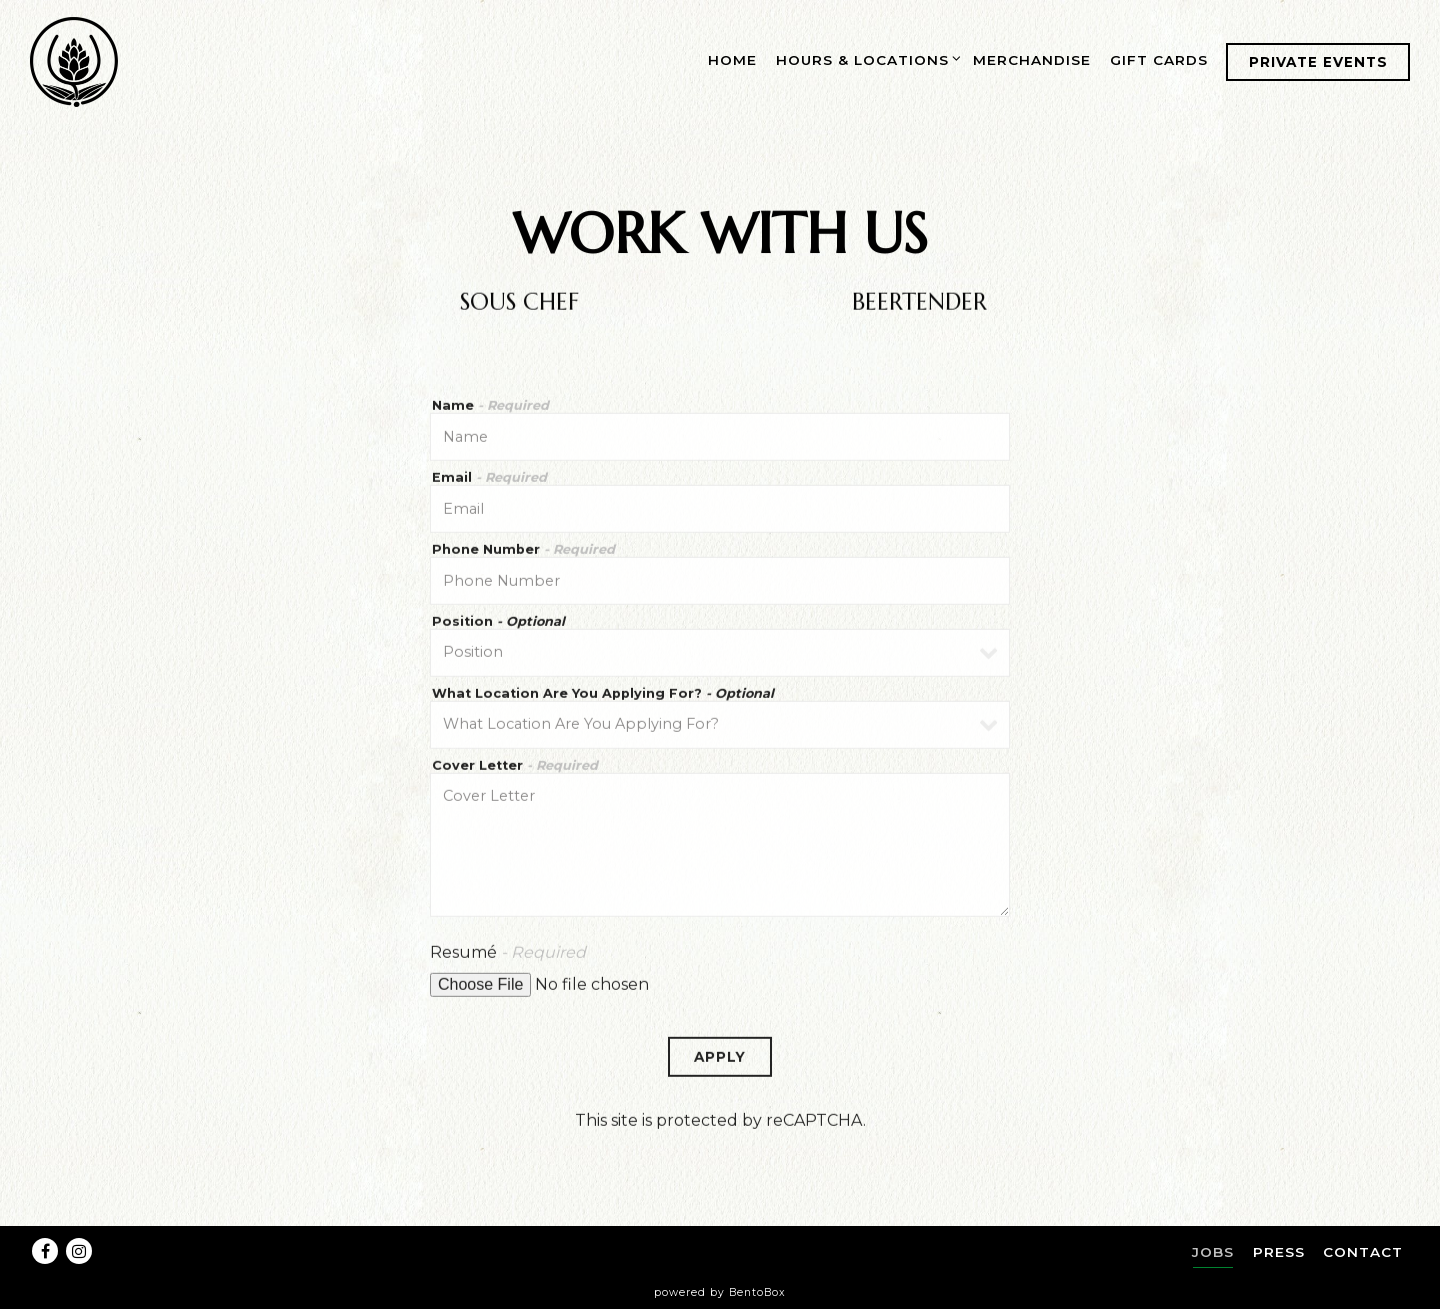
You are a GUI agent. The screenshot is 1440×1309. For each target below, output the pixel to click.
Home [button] (732, 60)
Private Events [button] (1318, 62)
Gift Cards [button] (1159, 60)
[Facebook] (45, 1251)
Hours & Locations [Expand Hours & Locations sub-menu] (865, 57)
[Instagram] (79, 1251)
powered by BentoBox (720, 1292)
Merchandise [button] (1032, 60)
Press (1279, 1252)
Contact (1363, 1252)
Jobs (1213, 1252)
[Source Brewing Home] (75, 61)
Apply (720, 1064)
